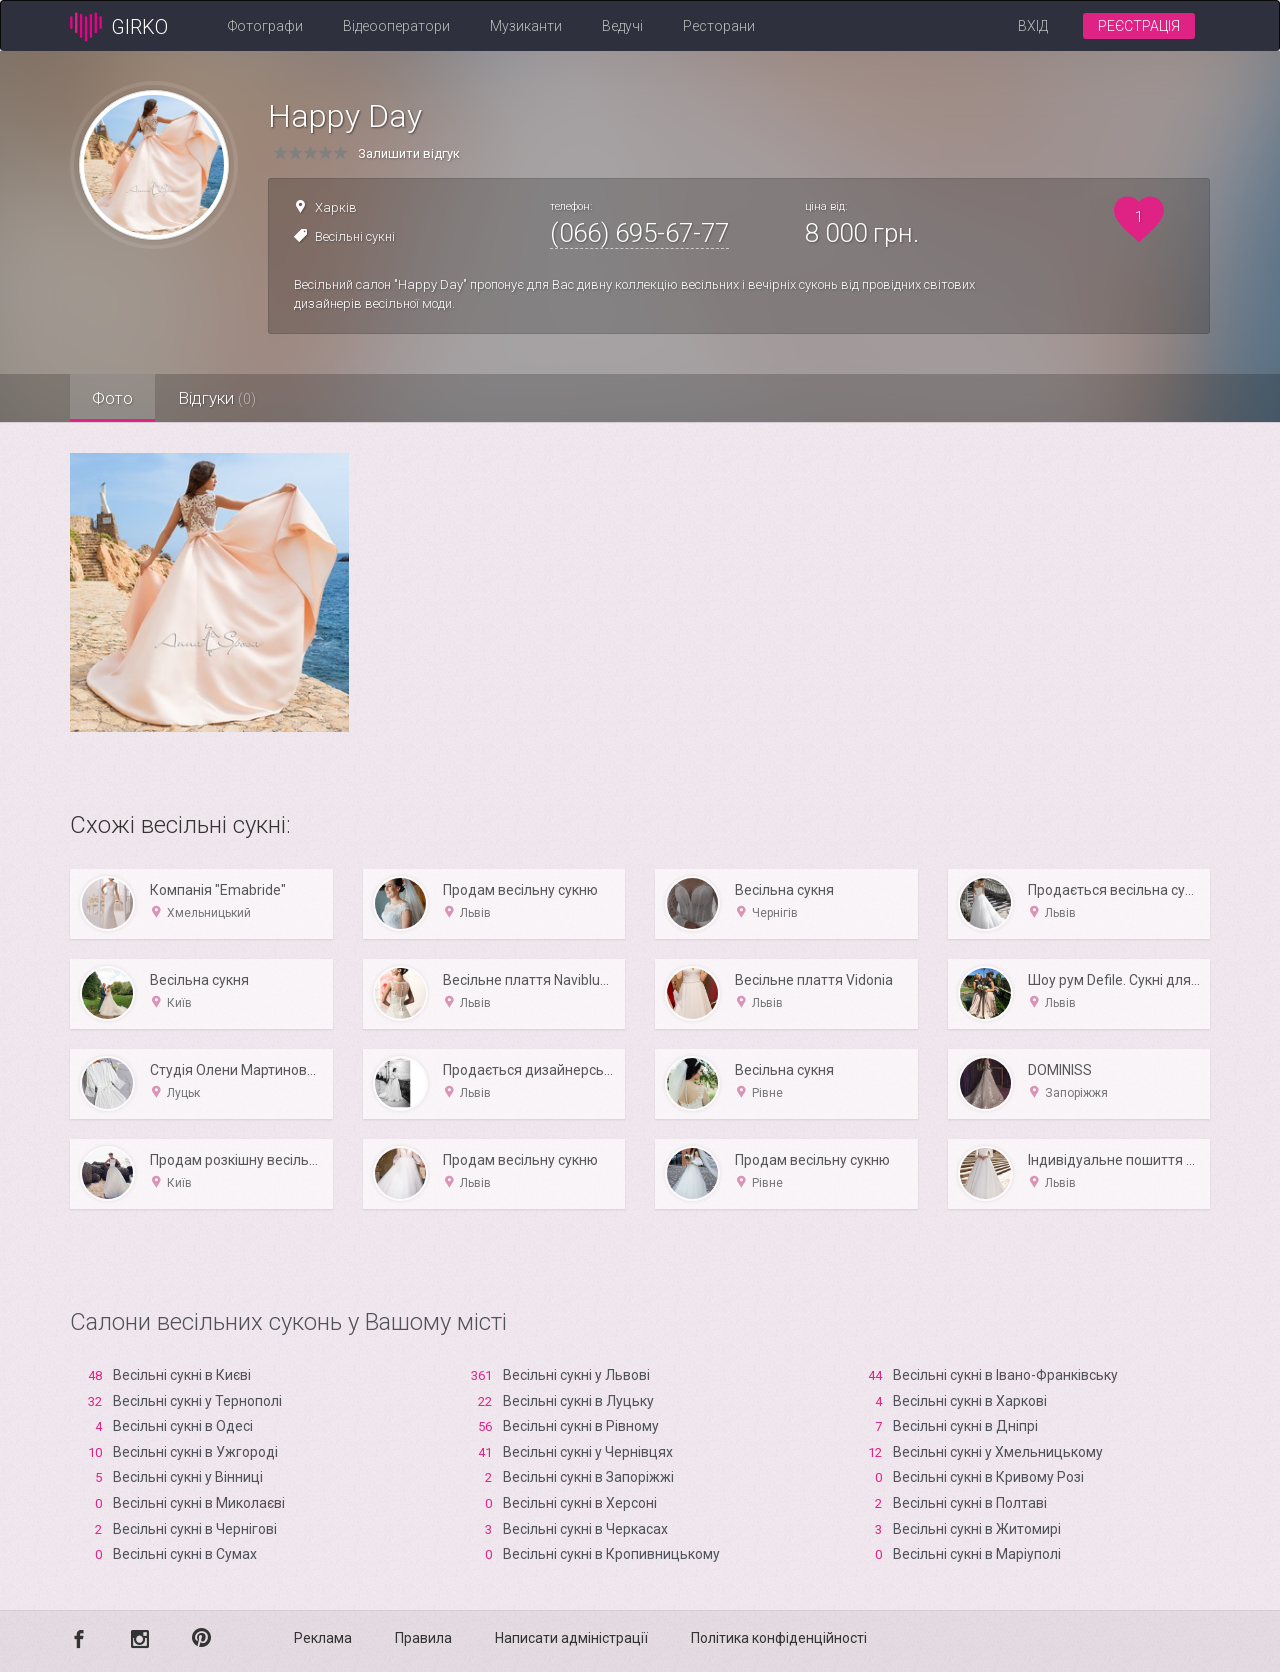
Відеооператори (396, 26)
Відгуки (225, 398)
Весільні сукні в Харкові (970, 1401)
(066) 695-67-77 (639, 233)
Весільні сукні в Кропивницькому (611, 1554)
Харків (336, 207)
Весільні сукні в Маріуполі (977, 1554)
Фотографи (265, 26)
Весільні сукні (355, 236)
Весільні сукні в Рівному (581, 1426)
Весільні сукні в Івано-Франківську (1005, 1375)
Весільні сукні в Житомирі (977, 1529)
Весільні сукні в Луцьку (578, 1401)
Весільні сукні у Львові (576, 1375)
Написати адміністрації (571, 1638)
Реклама (323, 1638)
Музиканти (526, 26)
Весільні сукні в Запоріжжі (588, 1477)
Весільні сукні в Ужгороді (195, 1452)
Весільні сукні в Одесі (183, 1426)
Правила (423, 1638)
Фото (115, 398)
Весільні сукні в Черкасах (585, 1529)
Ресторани (719, 26)
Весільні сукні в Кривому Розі (988, 1477)
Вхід (1033, 26)
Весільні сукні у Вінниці (188, 1477)
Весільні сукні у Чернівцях (588, 1452)
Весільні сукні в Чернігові (195, 1529)
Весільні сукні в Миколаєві (199, 1503)
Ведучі (622, 26)
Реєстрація (1139, 26)
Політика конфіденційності (779, 1638)
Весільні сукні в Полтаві (970, 1503)
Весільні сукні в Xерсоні (580, 1503)
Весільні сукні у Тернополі (197, 1401)
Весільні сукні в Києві (182, 1375)
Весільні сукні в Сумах (185, 1554)
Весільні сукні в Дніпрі (965, 1426)
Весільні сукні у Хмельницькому (998, 1452)
